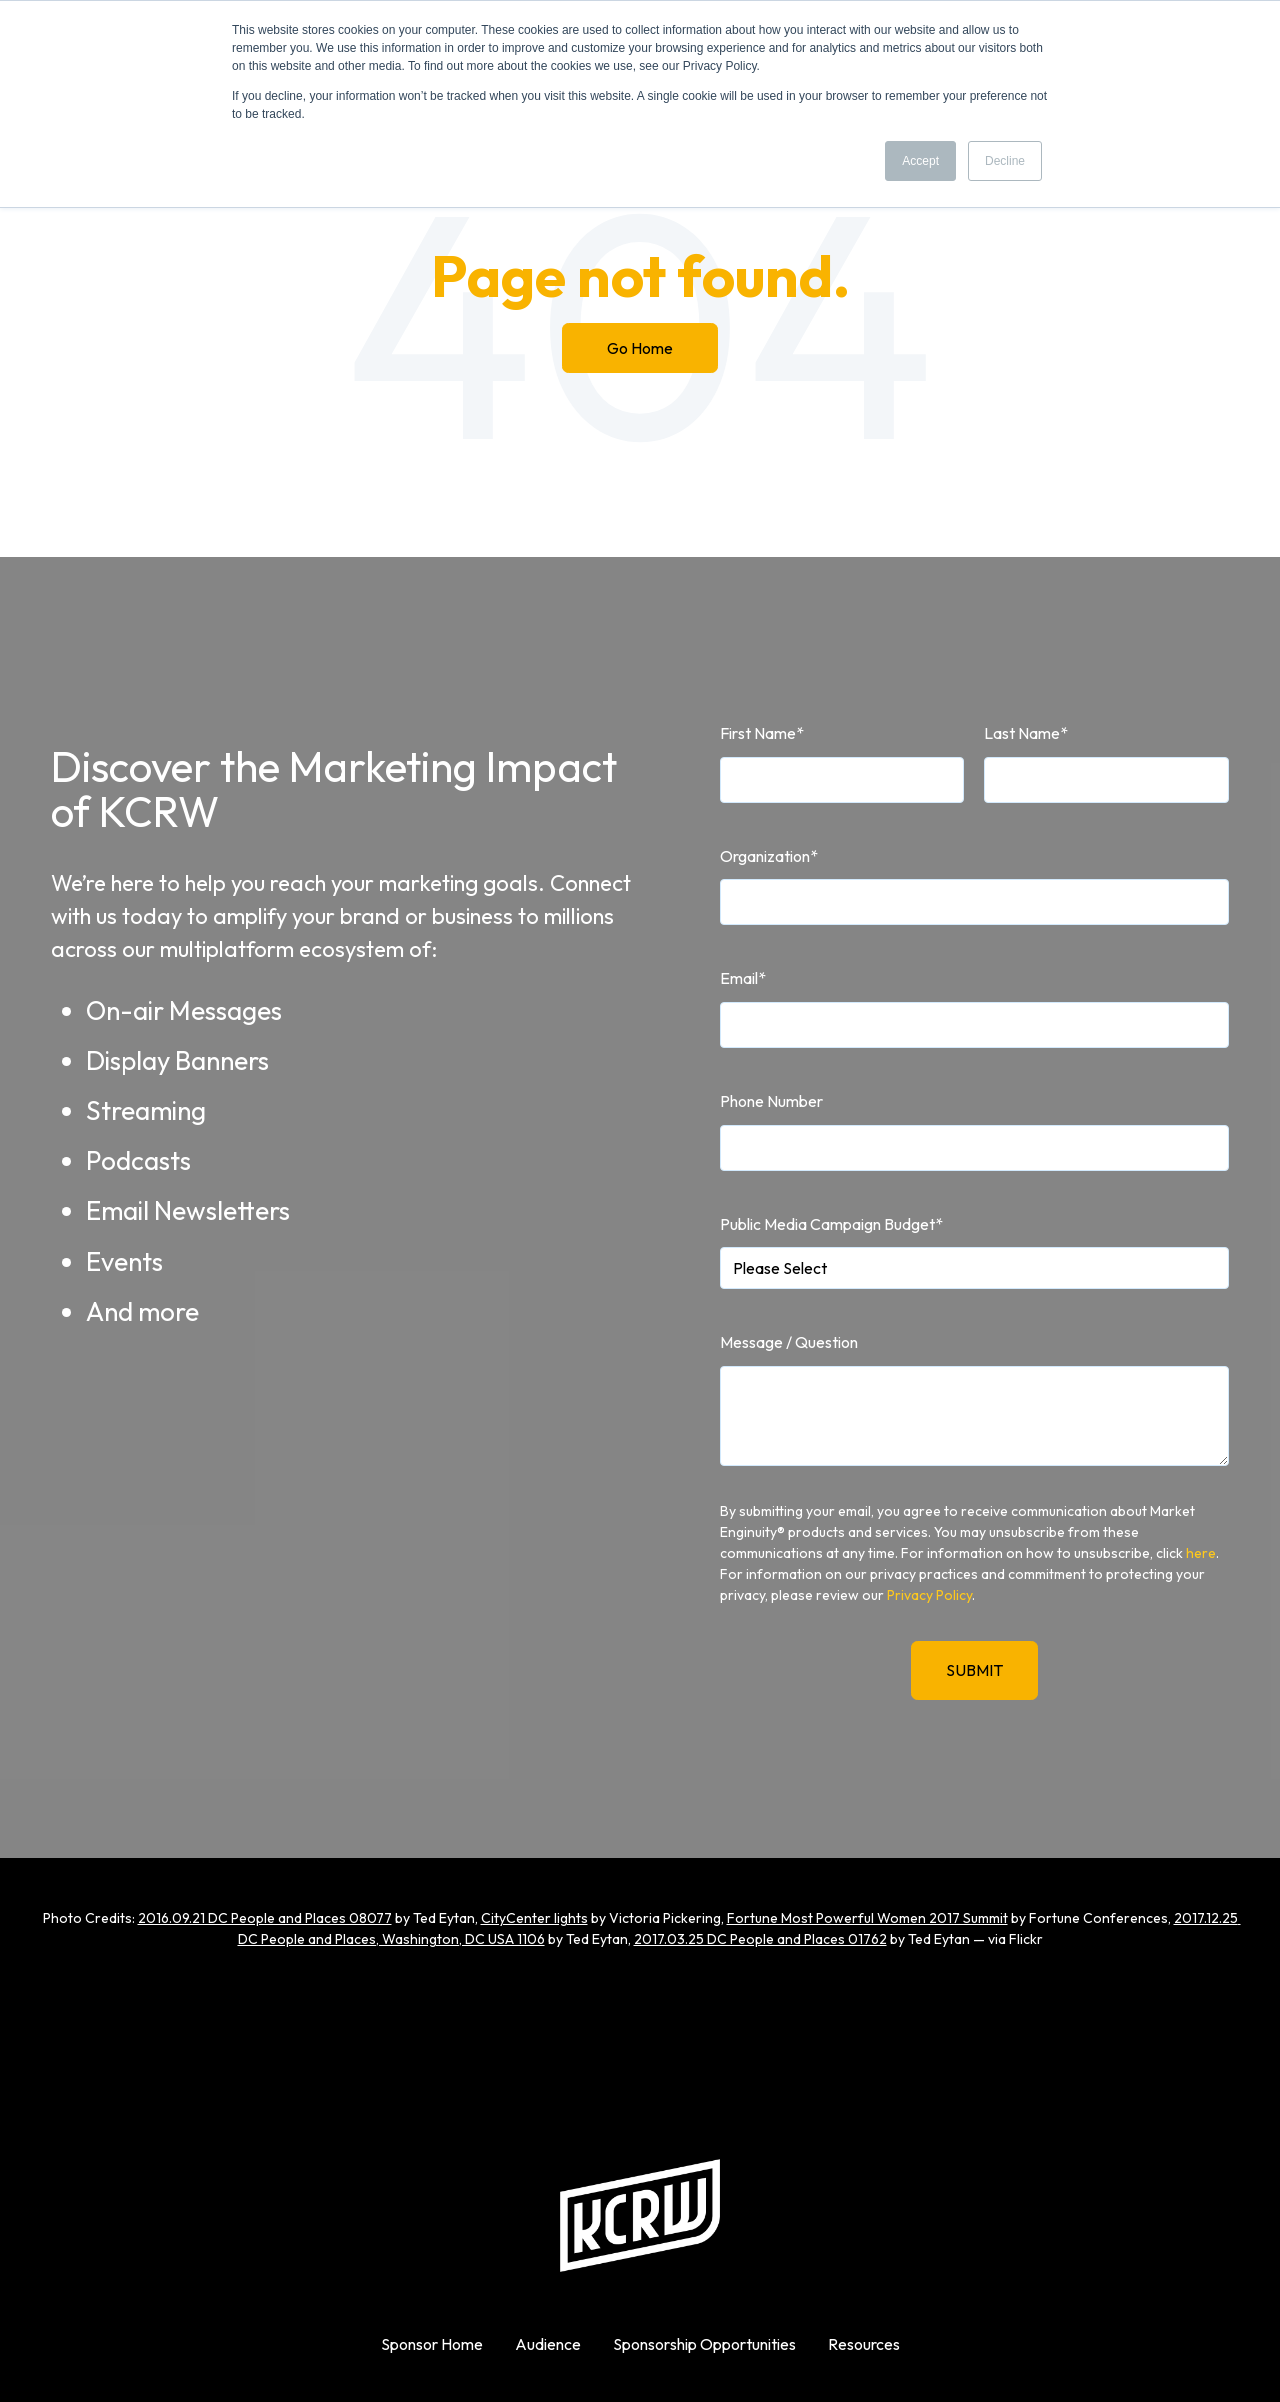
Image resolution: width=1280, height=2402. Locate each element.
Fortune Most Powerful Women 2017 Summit (867, 1918)
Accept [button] (920, 161)
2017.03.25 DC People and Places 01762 (760, 1939)
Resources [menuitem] (864, 2344)
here (1201, 1553)
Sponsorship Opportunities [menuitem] (704, 2344)
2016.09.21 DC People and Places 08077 (265, 1918)
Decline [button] (1005, 161)
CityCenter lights (534, 1918)
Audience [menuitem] (548, 2344)
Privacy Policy (929, 1595)
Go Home (640, 348)
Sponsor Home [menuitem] (432, 2344)
